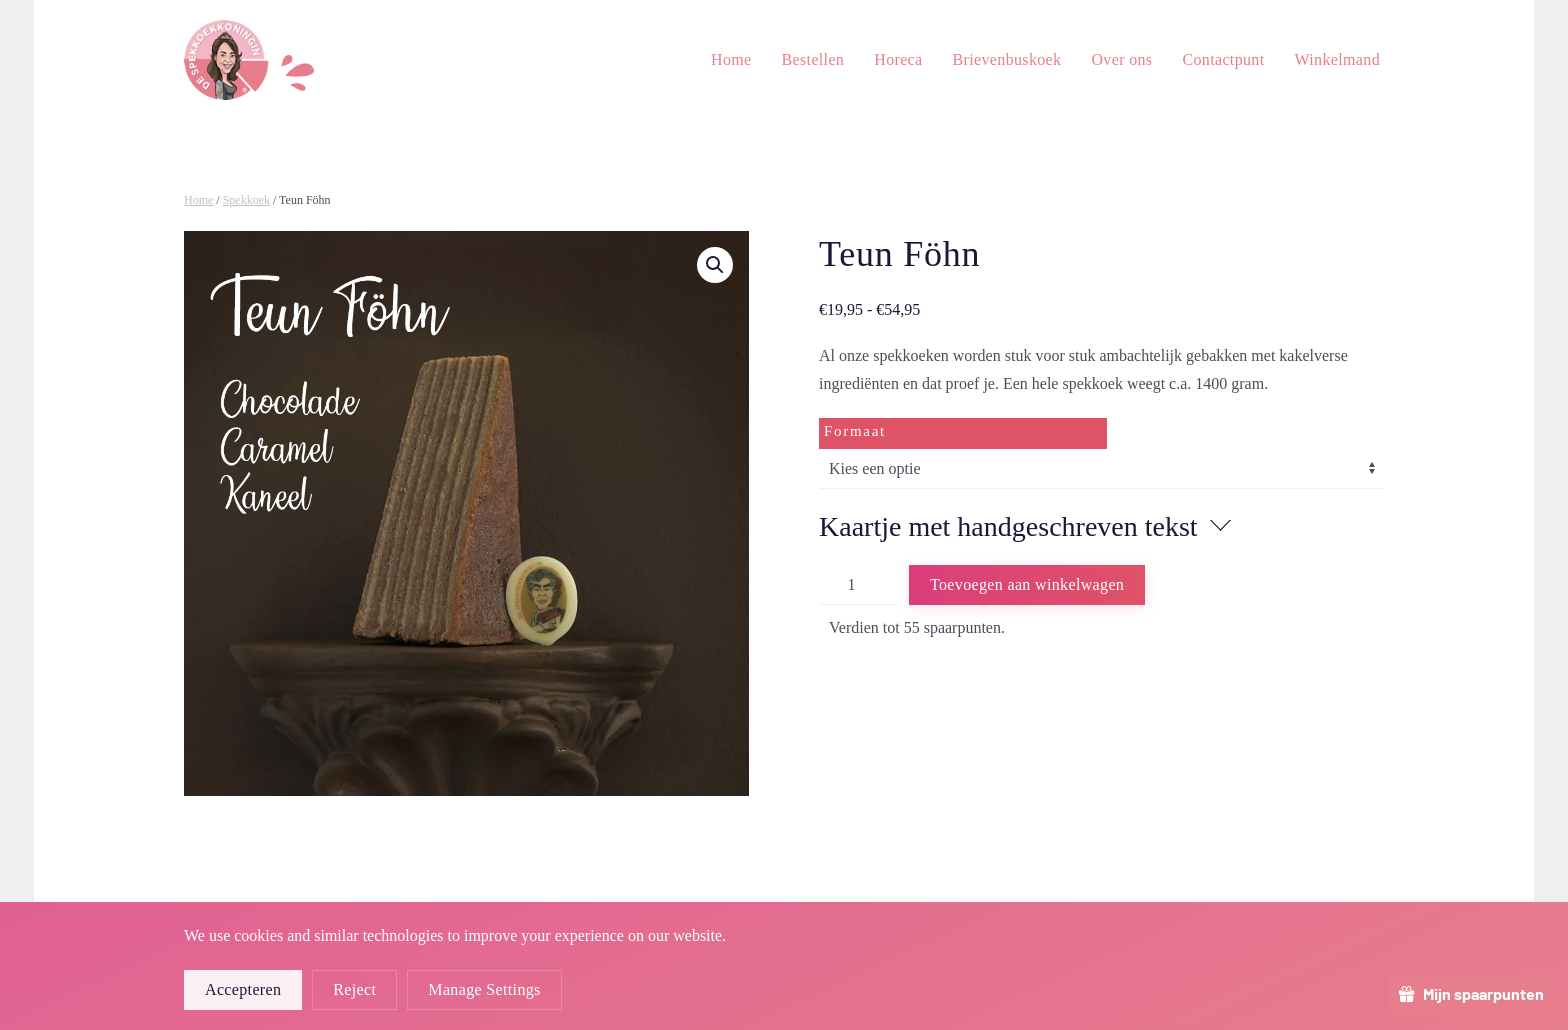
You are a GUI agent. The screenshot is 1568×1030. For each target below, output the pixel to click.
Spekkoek (246, 200)
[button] (715, 265)
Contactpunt (1223, 59)
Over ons (1121, 59)
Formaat (855, 431)
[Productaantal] (859, 585)
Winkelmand (1338, 59)
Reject (354, 989)
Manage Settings (484, 989)
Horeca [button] (898, 59)
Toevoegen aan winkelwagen (1027, 584)
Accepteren (243, 989)
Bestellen (813, 59)
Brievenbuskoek (1007, 59)
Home (731, 59)
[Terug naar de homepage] (249, 60)
